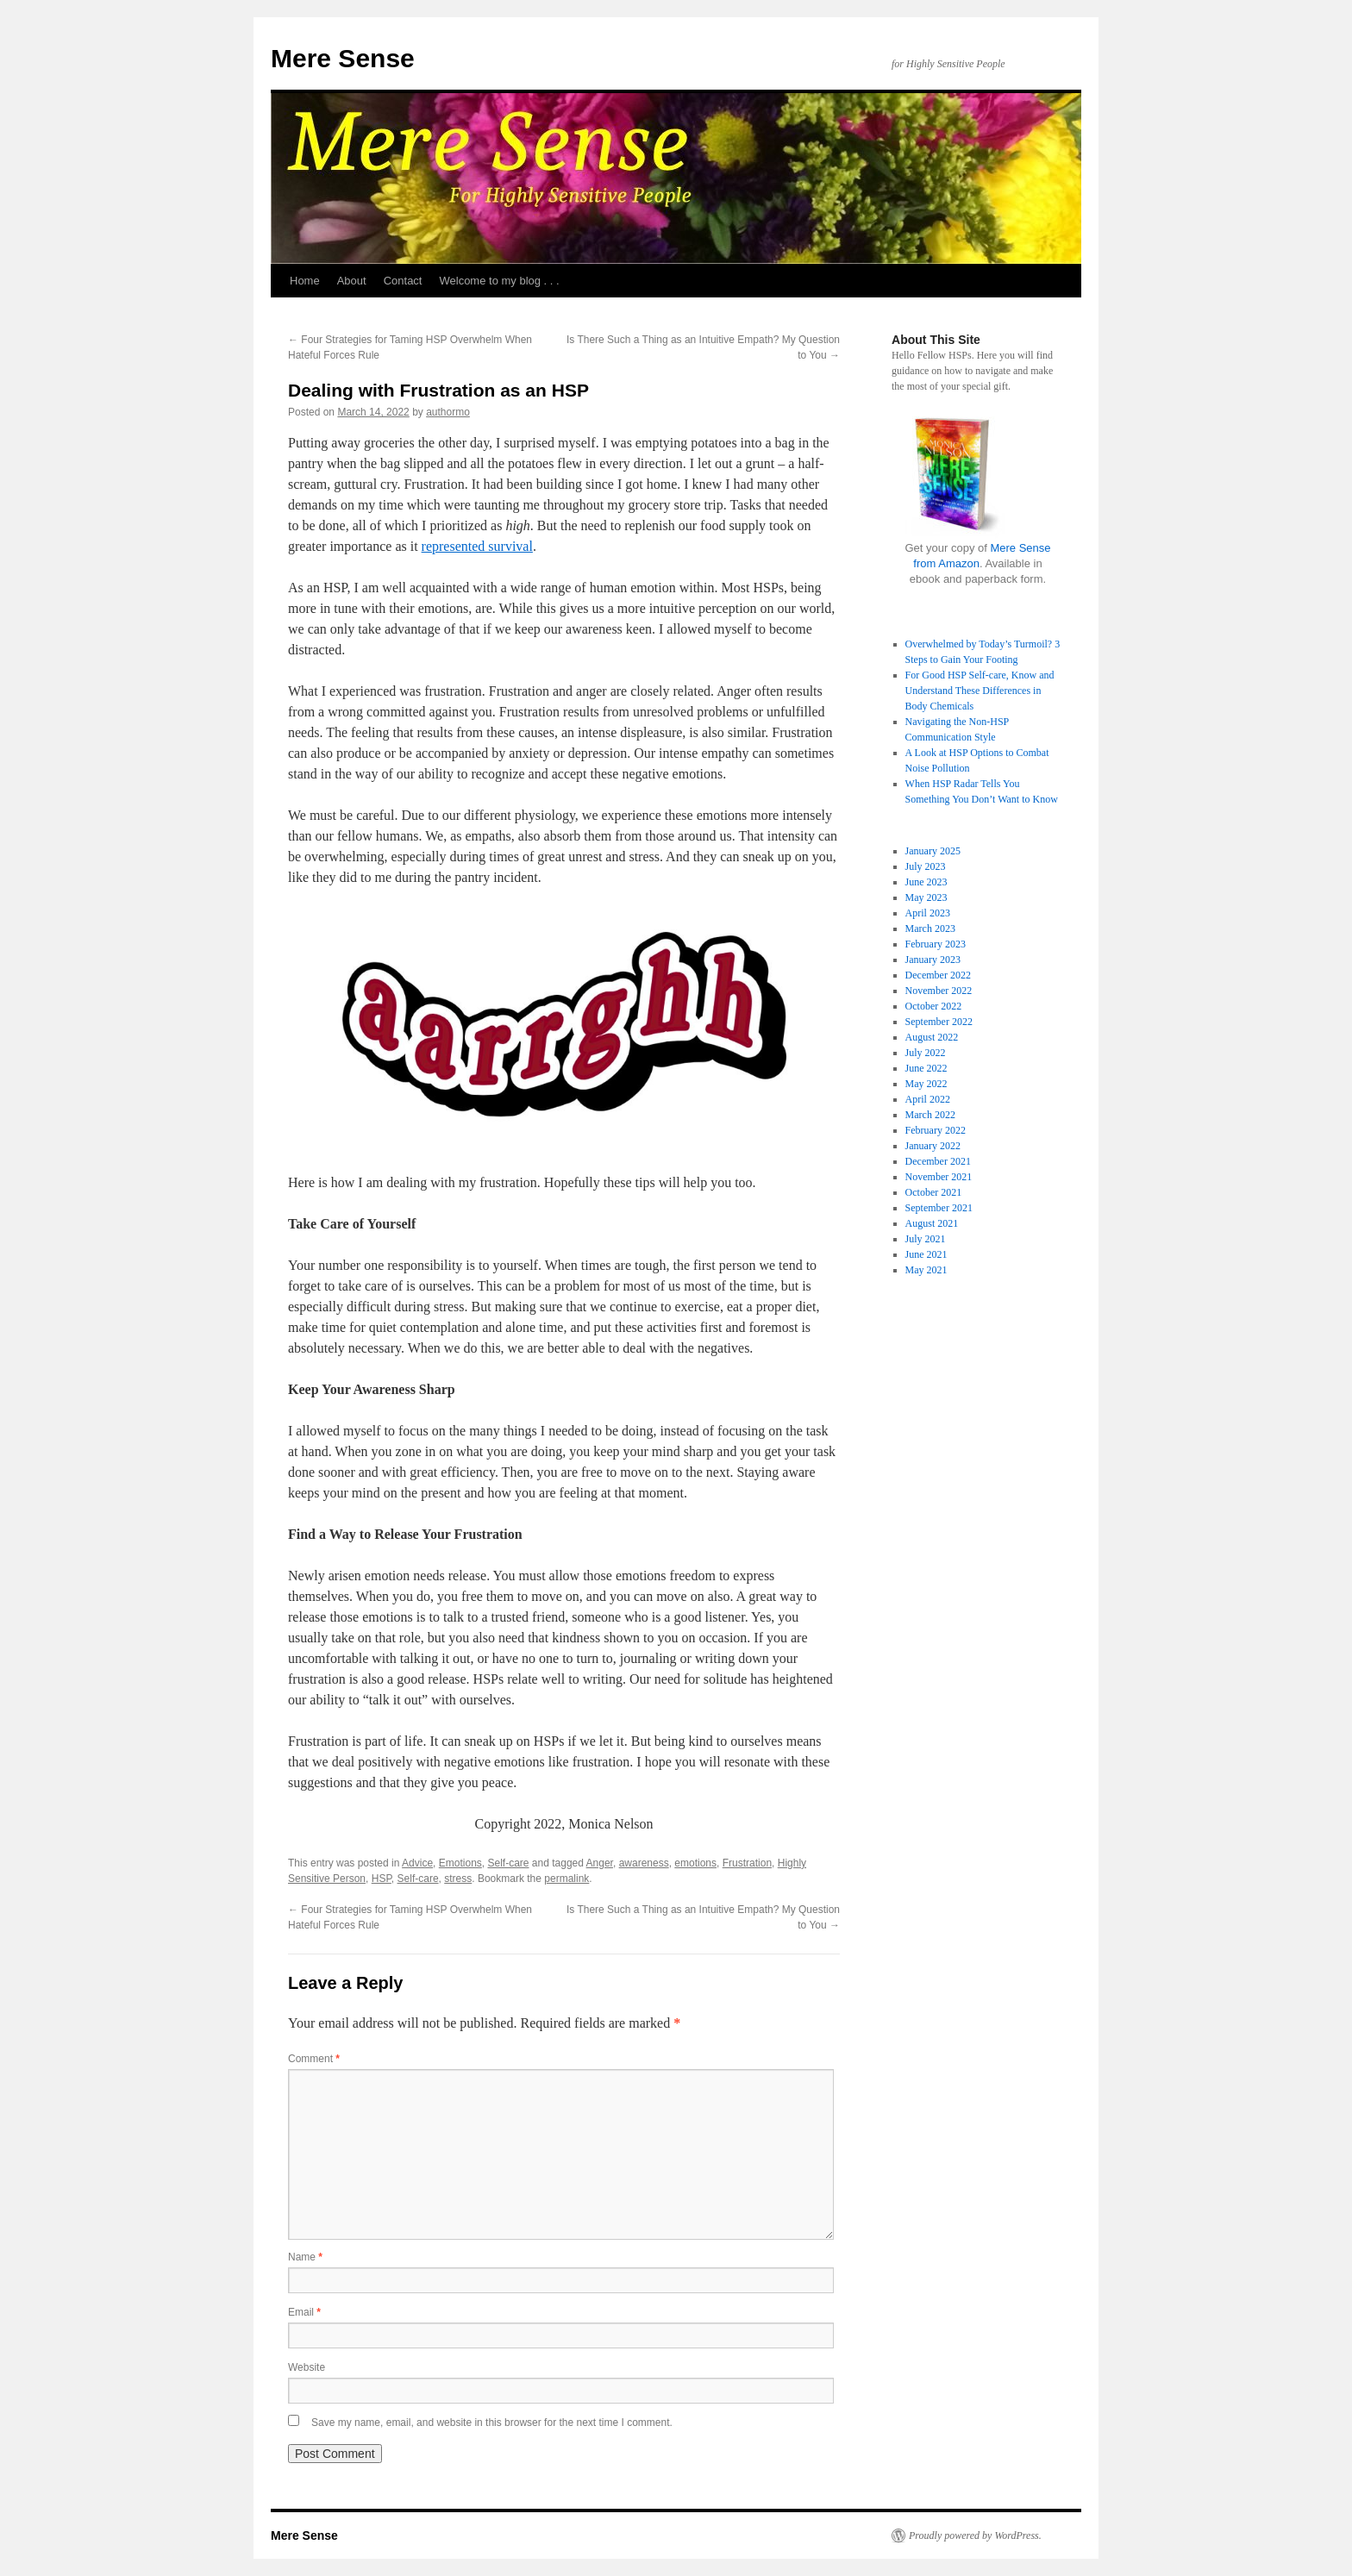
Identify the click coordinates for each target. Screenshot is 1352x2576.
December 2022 (938, 975)
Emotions (460, 1863)
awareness (644, 1863)
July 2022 (925, 1053)
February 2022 (935, 1130)
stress (458, 1879)
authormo (448, 412)
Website (306, 2367)
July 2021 (925, 1239)
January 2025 (933, 851)
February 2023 (935, 944)
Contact (403, 280)
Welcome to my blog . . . (499, 280)
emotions (695, 1863)
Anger (599, 1863)
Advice (417, 1863)
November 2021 (939, 1177)
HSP (381, 1879)
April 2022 (927, 1099)
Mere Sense (343, 58)
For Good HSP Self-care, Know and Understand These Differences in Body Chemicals (980, 690)
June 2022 (926, 1068)
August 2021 (932, 1223)
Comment (314, 2059)
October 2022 (933, 1006)
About (351, 280)
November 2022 (939, 991)
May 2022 (926, 1084)
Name (305, 2257)
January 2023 (933, 959)
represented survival (477, 546)
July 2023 (925, 866)
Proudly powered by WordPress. (975, 2535)
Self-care (508, 1863)
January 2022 (933, 1146)
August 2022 (932, 1037)
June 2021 (926, 1254)
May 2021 (926, 1270)
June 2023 (926, 882)
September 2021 (939, 1208)
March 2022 (930, 1115)
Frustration (747, 1863)
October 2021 (933, 1192)
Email (304, 2312)
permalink (566, 1879)
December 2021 (938, 1161)
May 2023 (926, 897)
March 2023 (930, 928)
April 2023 (927, 913)
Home (305, 280)
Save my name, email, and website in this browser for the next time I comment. (492, 2423)
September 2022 (939, 1022)
